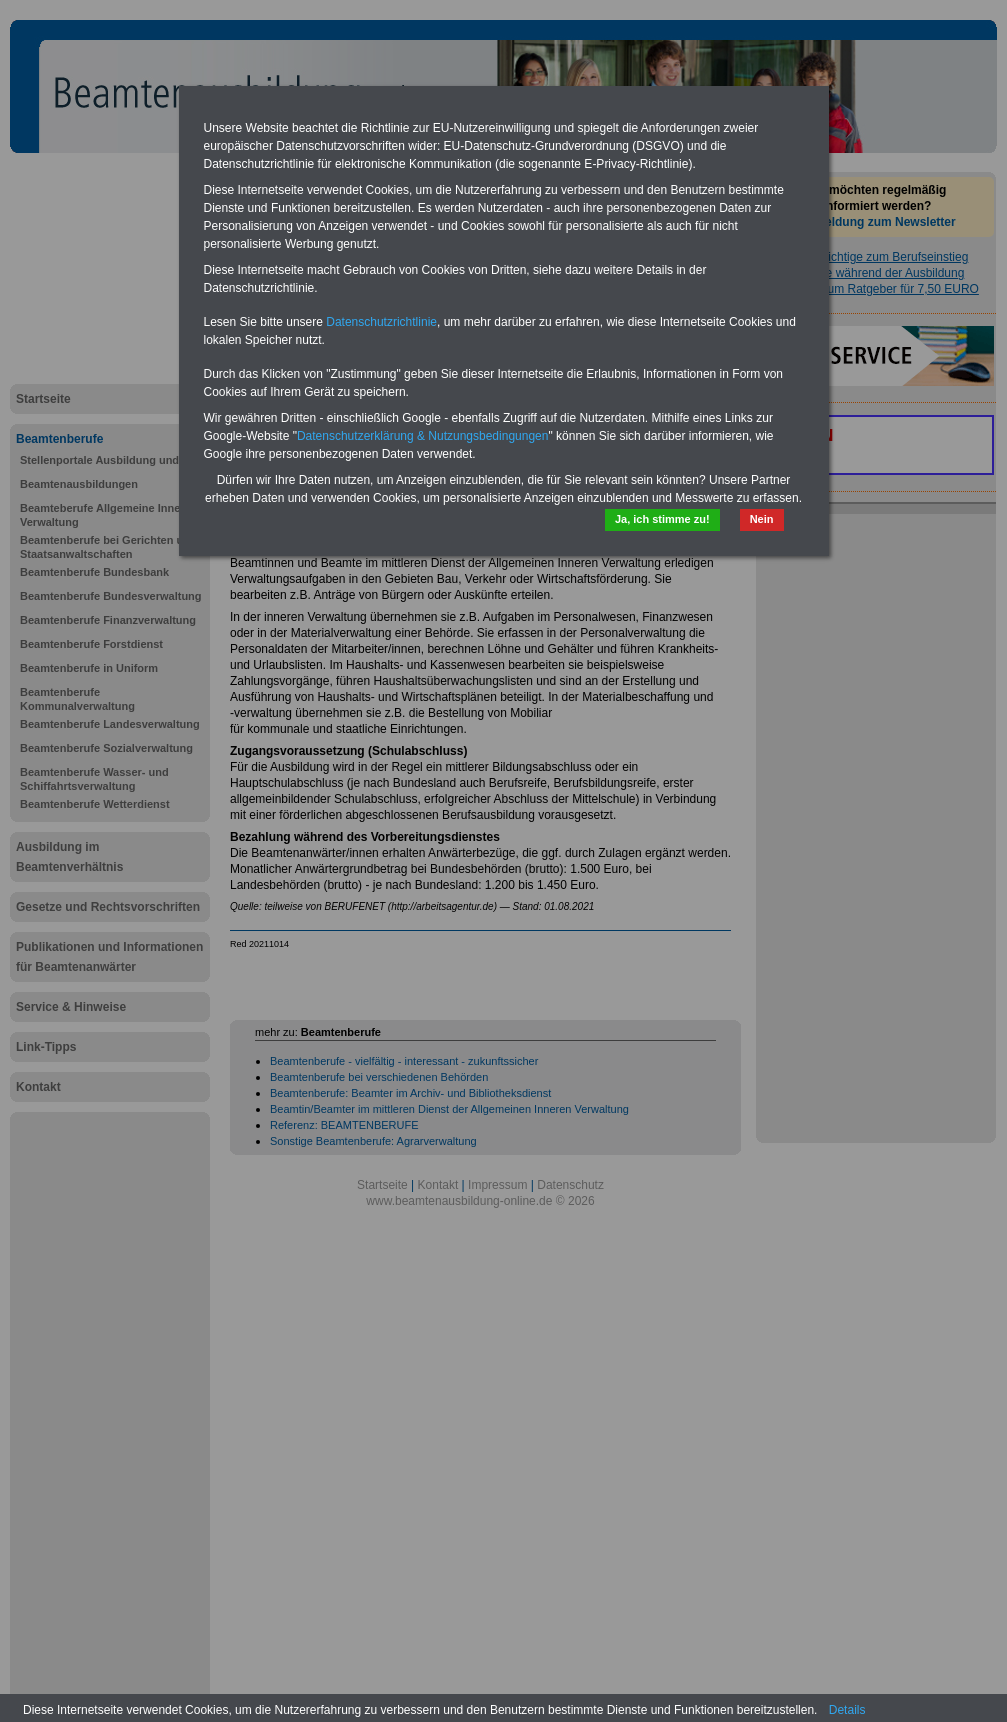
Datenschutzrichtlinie (381, 322)
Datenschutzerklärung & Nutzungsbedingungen (423, 436)
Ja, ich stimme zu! (662, 519)
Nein (762, 519)
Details (847, 1710)
